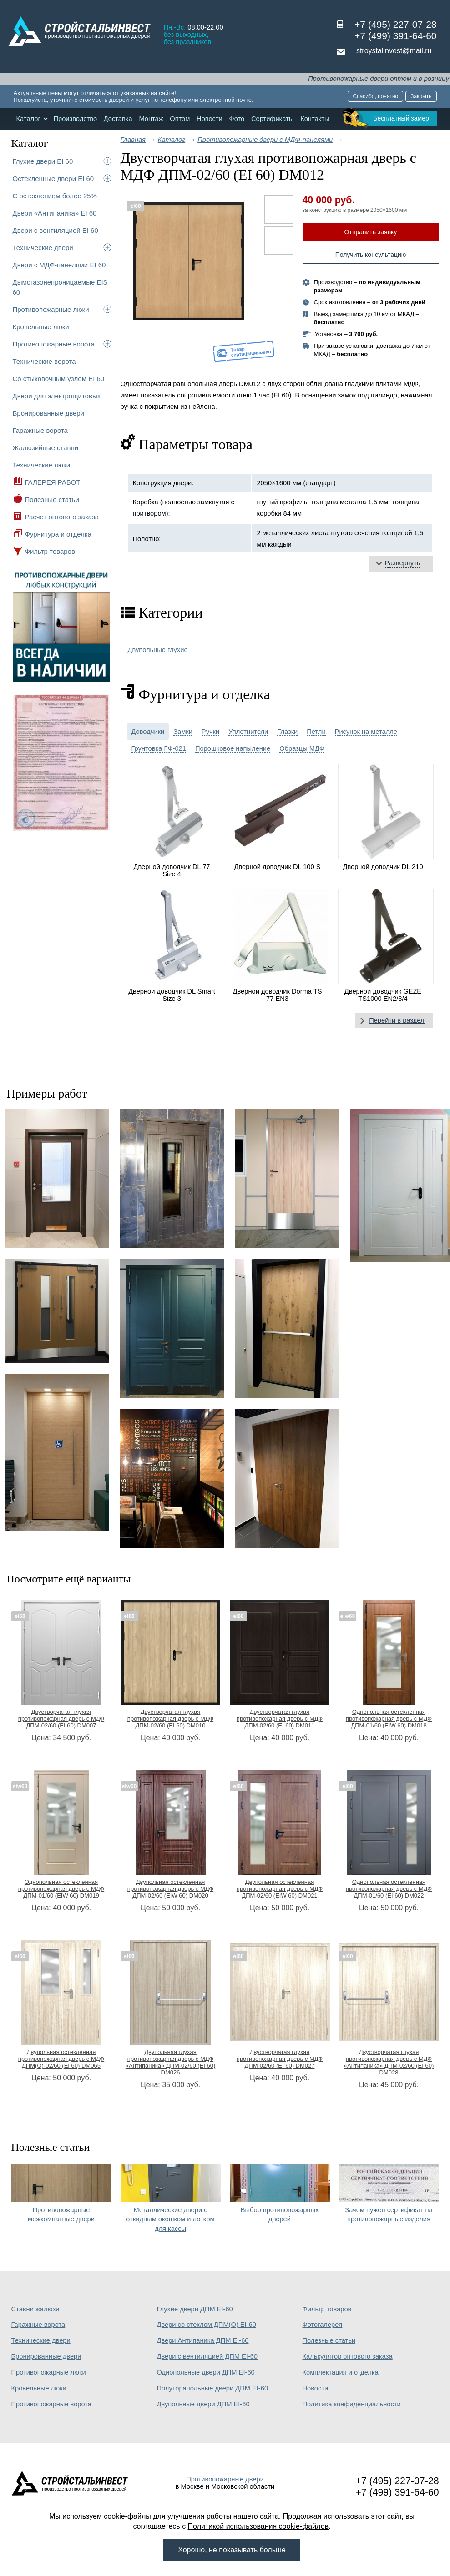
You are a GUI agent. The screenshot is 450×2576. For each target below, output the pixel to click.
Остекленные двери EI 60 (53, 178)
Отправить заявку (370, 232)
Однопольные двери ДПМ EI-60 (206, 2372)
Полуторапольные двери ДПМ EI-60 (212, 2388)
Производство (75, 118)
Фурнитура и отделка (58, 534)
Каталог (28, 118)
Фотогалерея (323, 2324)
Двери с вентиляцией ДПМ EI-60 (207, 2356)
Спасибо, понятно (375, 96)
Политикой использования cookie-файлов (258, 2526)
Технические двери (43, 247)
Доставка (118, 118)
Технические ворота (44, 361)
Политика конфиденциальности (352, 2404)
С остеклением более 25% (55, 196)
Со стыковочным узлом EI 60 (59, 378)
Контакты (314, 118)
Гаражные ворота (40, 430)
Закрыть (420, 96)
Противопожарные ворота (54, 344)
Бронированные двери (49, 413)
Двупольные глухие (158, 649)
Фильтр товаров (50, 551)
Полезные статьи (52, 499)
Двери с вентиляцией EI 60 (55, 230)
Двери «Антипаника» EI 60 (55, 213)
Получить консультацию (370, 254)
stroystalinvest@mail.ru (394, 51)
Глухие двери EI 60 (43, 161)
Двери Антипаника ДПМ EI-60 (203, 2340)
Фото (237, 118)
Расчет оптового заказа (62, 517)
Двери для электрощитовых (57, 396)
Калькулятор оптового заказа (348, 2356)
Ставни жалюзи (35, 2309)
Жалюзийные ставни (46, 448)
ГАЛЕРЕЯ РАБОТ (53, 482)
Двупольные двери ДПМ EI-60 (203, 2404)
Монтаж (151, 118)
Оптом (180, 118)
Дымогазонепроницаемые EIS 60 (60, 287)
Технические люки (42, 465)
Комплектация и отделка (341, 2372)
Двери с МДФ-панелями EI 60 (59, 265)
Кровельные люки (41, 327)
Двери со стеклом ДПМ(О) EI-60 (206, 2324)
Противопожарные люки (51, 309)
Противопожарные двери (225, 2479)
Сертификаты (272, 118)
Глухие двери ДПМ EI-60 (195, 2309)
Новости (209, 118)
